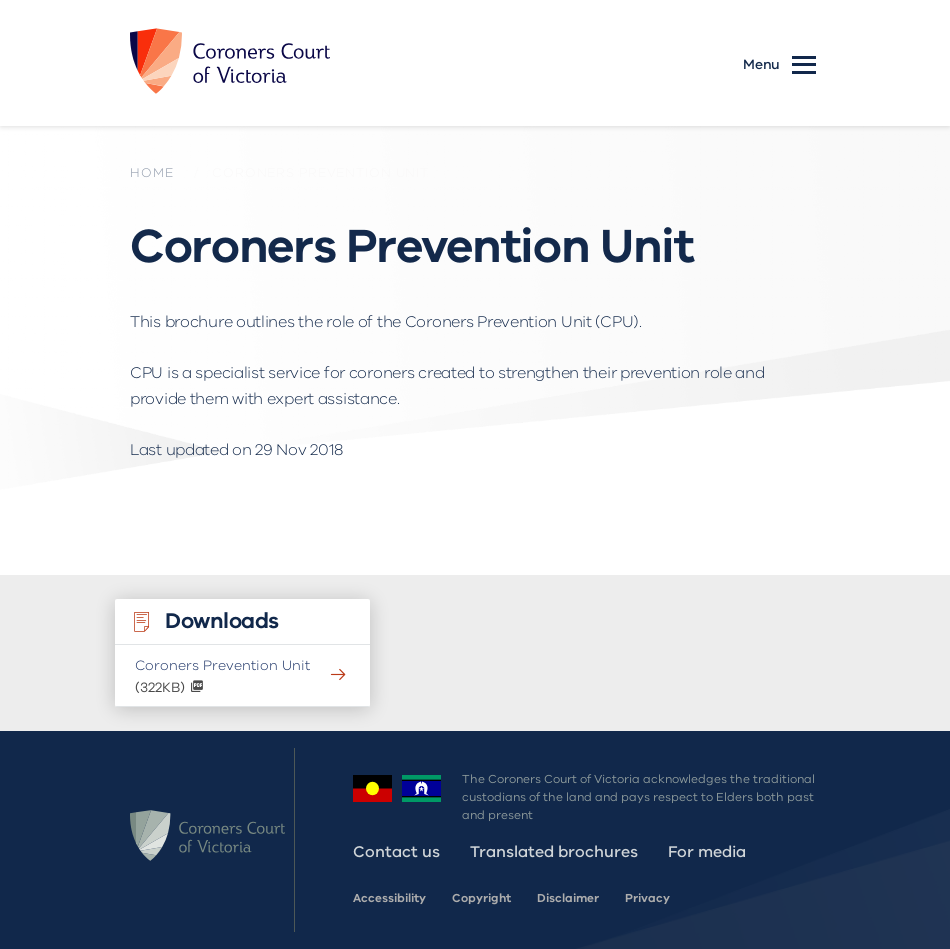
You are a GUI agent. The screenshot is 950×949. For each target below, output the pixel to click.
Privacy (647, 898)
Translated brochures (554, 852)
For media (707, 852)
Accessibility (389, 898)
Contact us (396, 852)
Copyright (481, 898)
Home (151, 173)
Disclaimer (568, 898)
